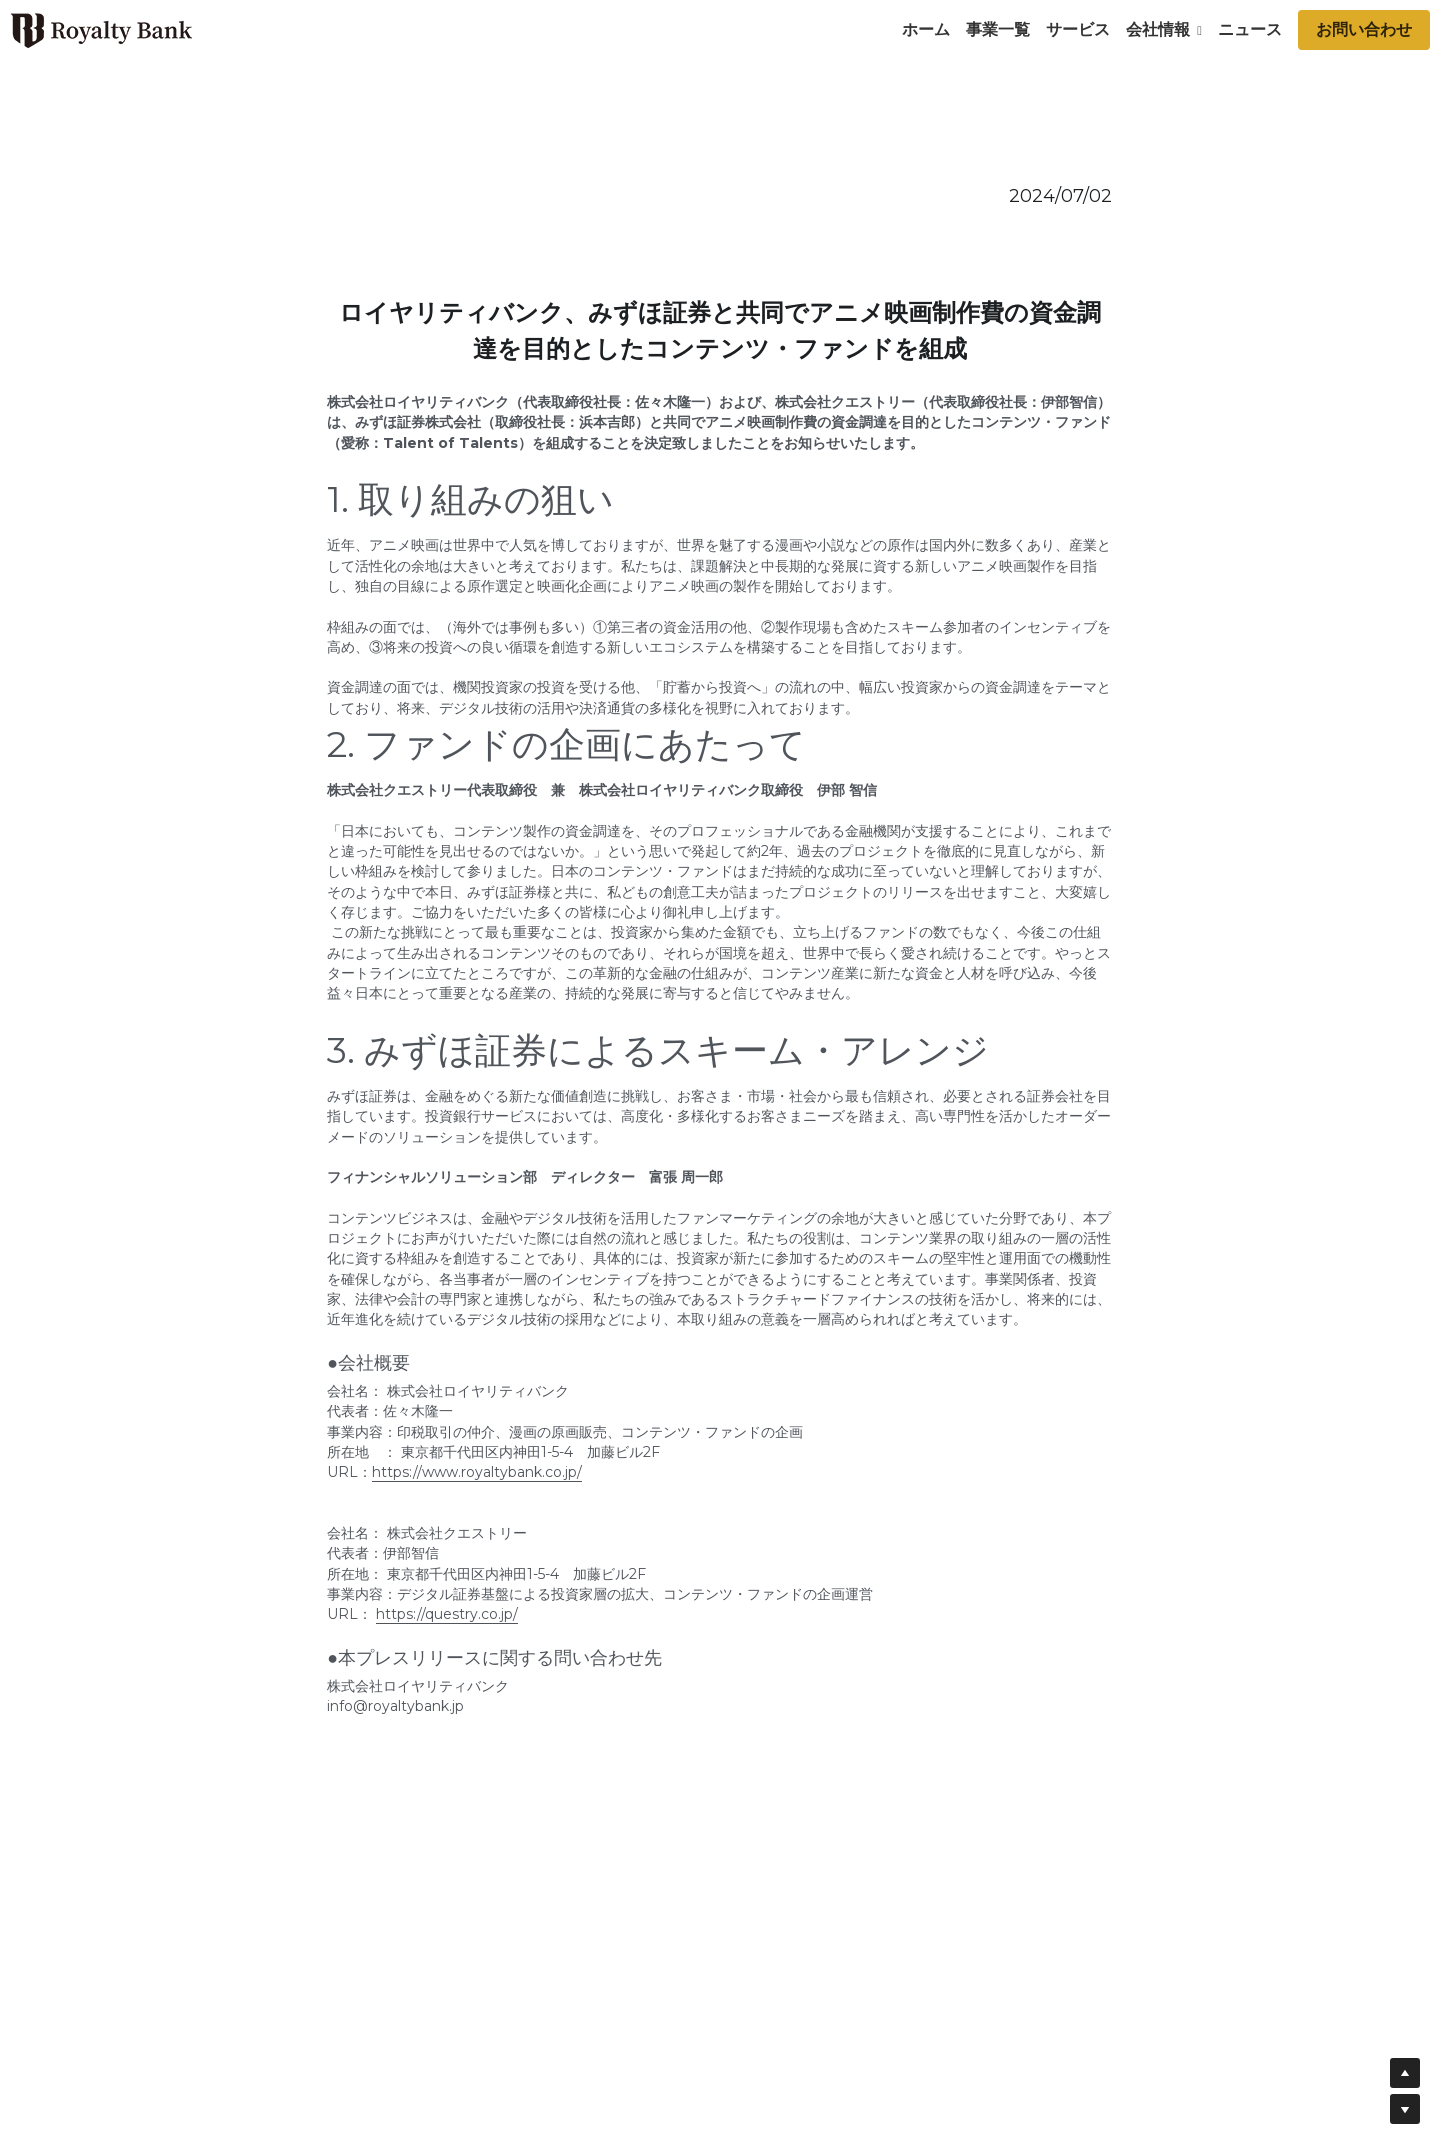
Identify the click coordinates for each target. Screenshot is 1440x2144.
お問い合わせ (1364, 29)
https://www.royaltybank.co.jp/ (477, 1472)
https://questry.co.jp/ (447, 1614)
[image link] (101, 28)
